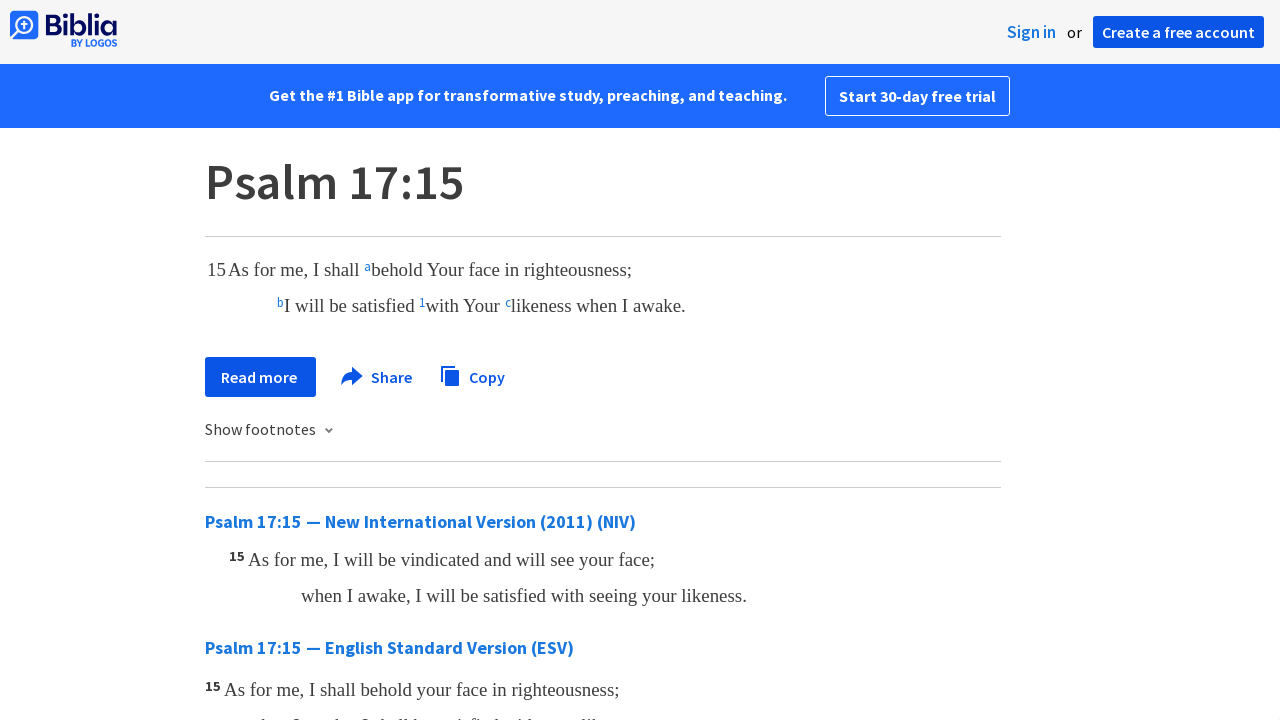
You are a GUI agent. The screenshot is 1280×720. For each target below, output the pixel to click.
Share (377, 377)
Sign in (1031, 32)
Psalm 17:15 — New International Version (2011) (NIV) (420, 521)
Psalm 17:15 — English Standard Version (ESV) (389, 647)
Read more (260, 377)
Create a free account (1178, 32)
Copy (472, 374)
